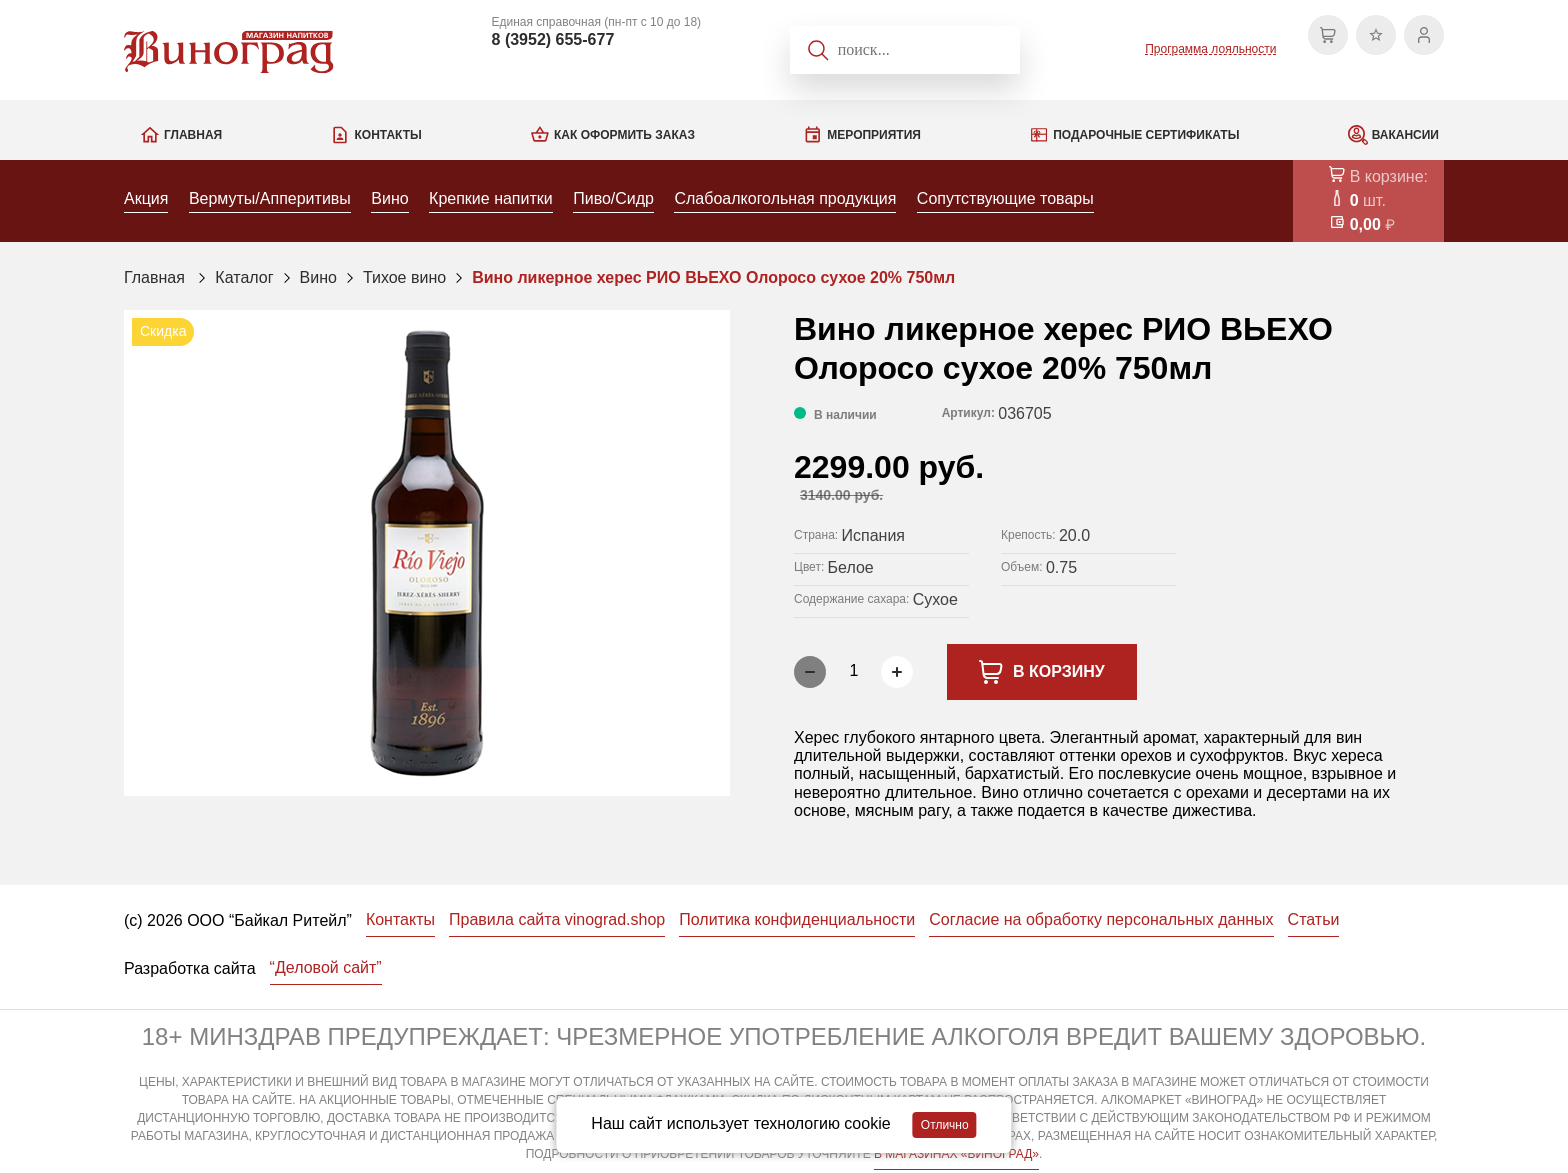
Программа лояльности (1210, 49)
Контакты (387, 135)
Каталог (244, 277)
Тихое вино (404, 277)
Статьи (1314, 919)
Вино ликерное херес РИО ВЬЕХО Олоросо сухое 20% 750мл (713, 277)
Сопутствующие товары (1005, 198)
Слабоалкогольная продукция (785, 198)
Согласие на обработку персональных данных (1101, 919)
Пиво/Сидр (613, 198)
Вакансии (1405, 135)
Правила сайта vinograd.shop (557, 919)
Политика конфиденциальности (797, 919)
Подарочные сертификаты (1146, 135)
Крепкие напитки (491, 198)
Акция (146, 198)
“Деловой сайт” (326, 967)
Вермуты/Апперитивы (270, 198)
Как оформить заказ (624, 135)
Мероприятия (874, 135)
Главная (193, 135)
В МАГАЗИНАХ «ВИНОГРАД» (956, 1154)
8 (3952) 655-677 (553, 39)
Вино (389, 198)
